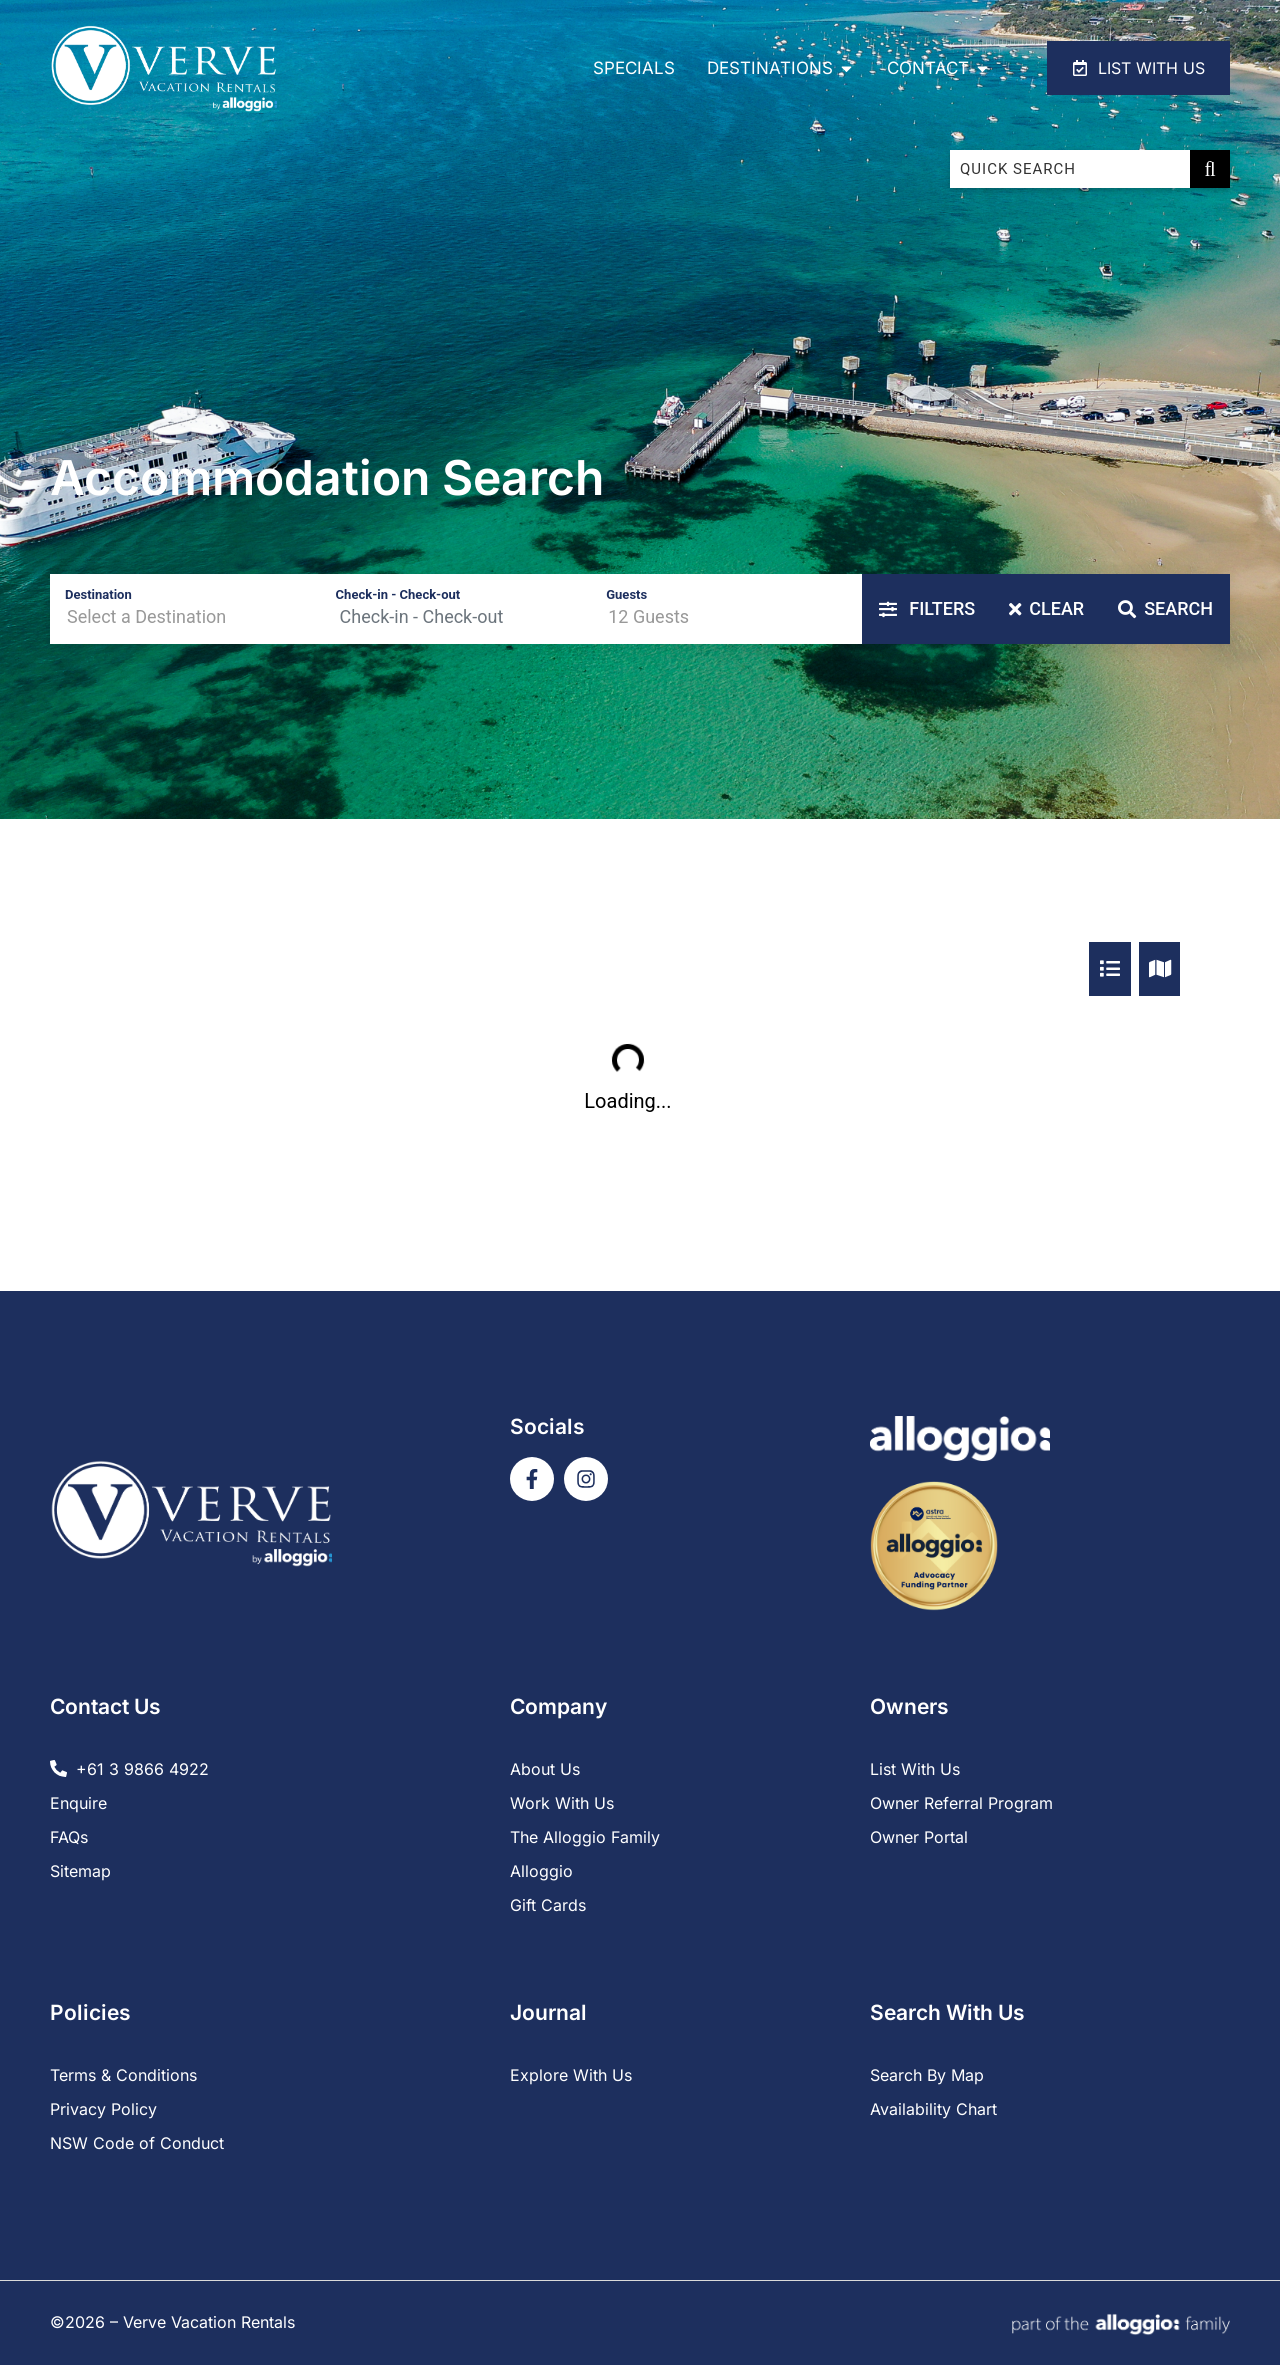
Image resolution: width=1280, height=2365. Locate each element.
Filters (927, 608)
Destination (98, 594)
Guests (626, 594)
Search (1165, 608)
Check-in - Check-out (398, 594)
